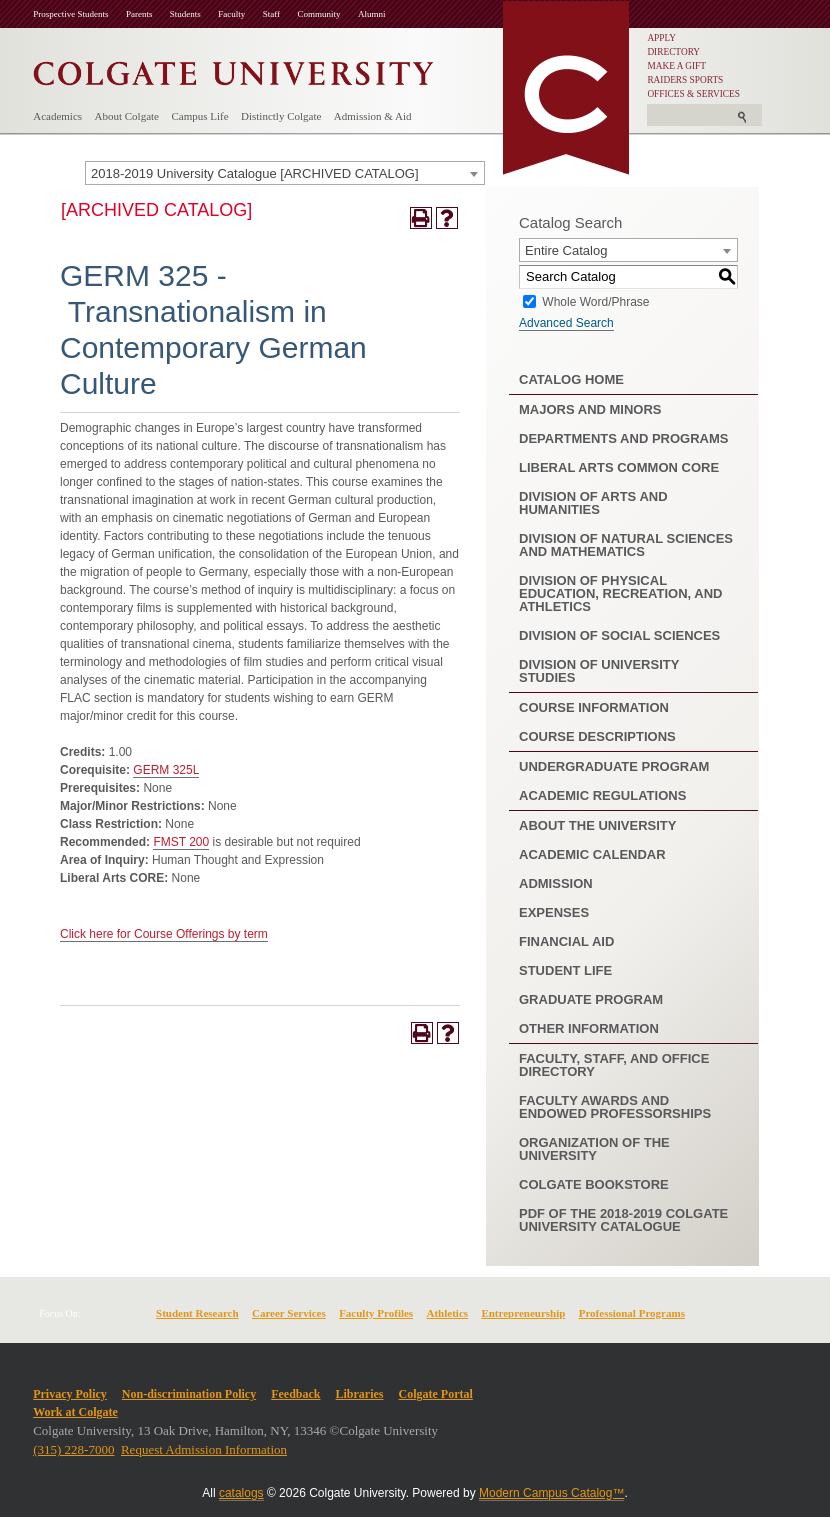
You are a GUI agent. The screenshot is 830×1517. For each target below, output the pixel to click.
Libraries (360, 1394)
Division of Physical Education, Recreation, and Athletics (620, 593)
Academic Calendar (592, 854)
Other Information (589, 1028)
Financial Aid (566, 941)
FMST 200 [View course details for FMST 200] (181, 842)
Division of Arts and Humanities (593, 503)
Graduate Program (591, 999)
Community (319, 14)
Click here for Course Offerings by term (164, 934)
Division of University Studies (599, 671)
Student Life (565, 970)
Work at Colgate (75, 1412)
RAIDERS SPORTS (685, 80)
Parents (139, 14)
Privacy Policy (70, 1394)
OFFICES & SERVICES (693, 94)
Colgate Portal (436, 1394)
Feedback (295, 1394)
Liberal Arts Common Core (619, 467)
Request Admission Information (204, 1449)
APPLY (661, 38)
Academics (57, 116)
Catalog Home (571, 379)
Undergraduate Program (614, 766)
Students (185, 14)
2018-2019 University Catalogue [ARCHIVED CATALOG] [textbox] (255, 173)
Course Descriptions (597, 736)
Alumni (372, 14)
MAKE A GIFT (676, 66)
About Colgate (127, 116)
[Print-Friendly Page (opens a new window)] (421, 218)
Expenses (554, 912)
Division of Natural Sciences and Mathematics (626, 545)
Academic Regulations (602, 795)
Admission (556, 883)
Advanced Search (566, 323)
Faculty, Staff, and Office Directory (614, 1065)
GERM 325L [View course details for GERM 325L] (166, 770)
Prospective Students (70, 14)
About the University (597, 825)
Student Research (197, 1313)
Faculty (231, 14)
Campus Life (199, 116)
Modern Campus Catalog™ (551, 1493)
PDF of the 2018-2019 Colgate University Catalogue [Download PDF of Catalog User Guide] (623, 1220)
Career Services (289, 1313)
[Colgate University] (233, 68)
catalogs (241, 1493)
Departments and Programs (623, 438)
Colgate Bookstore (594, 1184)
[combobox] (285, 173)
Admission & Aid (373, 116)
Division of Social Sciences (619, 635)
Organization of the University (594, 1149)
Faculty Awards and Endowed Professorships (615, 1107)
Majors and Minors (590, 409)
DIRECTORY (673, 52)
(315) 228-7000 (73, 1449)
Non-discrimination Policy (189, 1394)
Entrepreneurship (523, 1313)
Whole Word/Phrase (595, 301)
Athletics (448, 1313)
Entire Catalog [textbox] (566, 250)
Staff (271, 14)
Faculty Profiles (376, 1313)
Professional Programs (632, 1313)
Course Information (594, 707)
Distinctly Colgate (281, 116)
